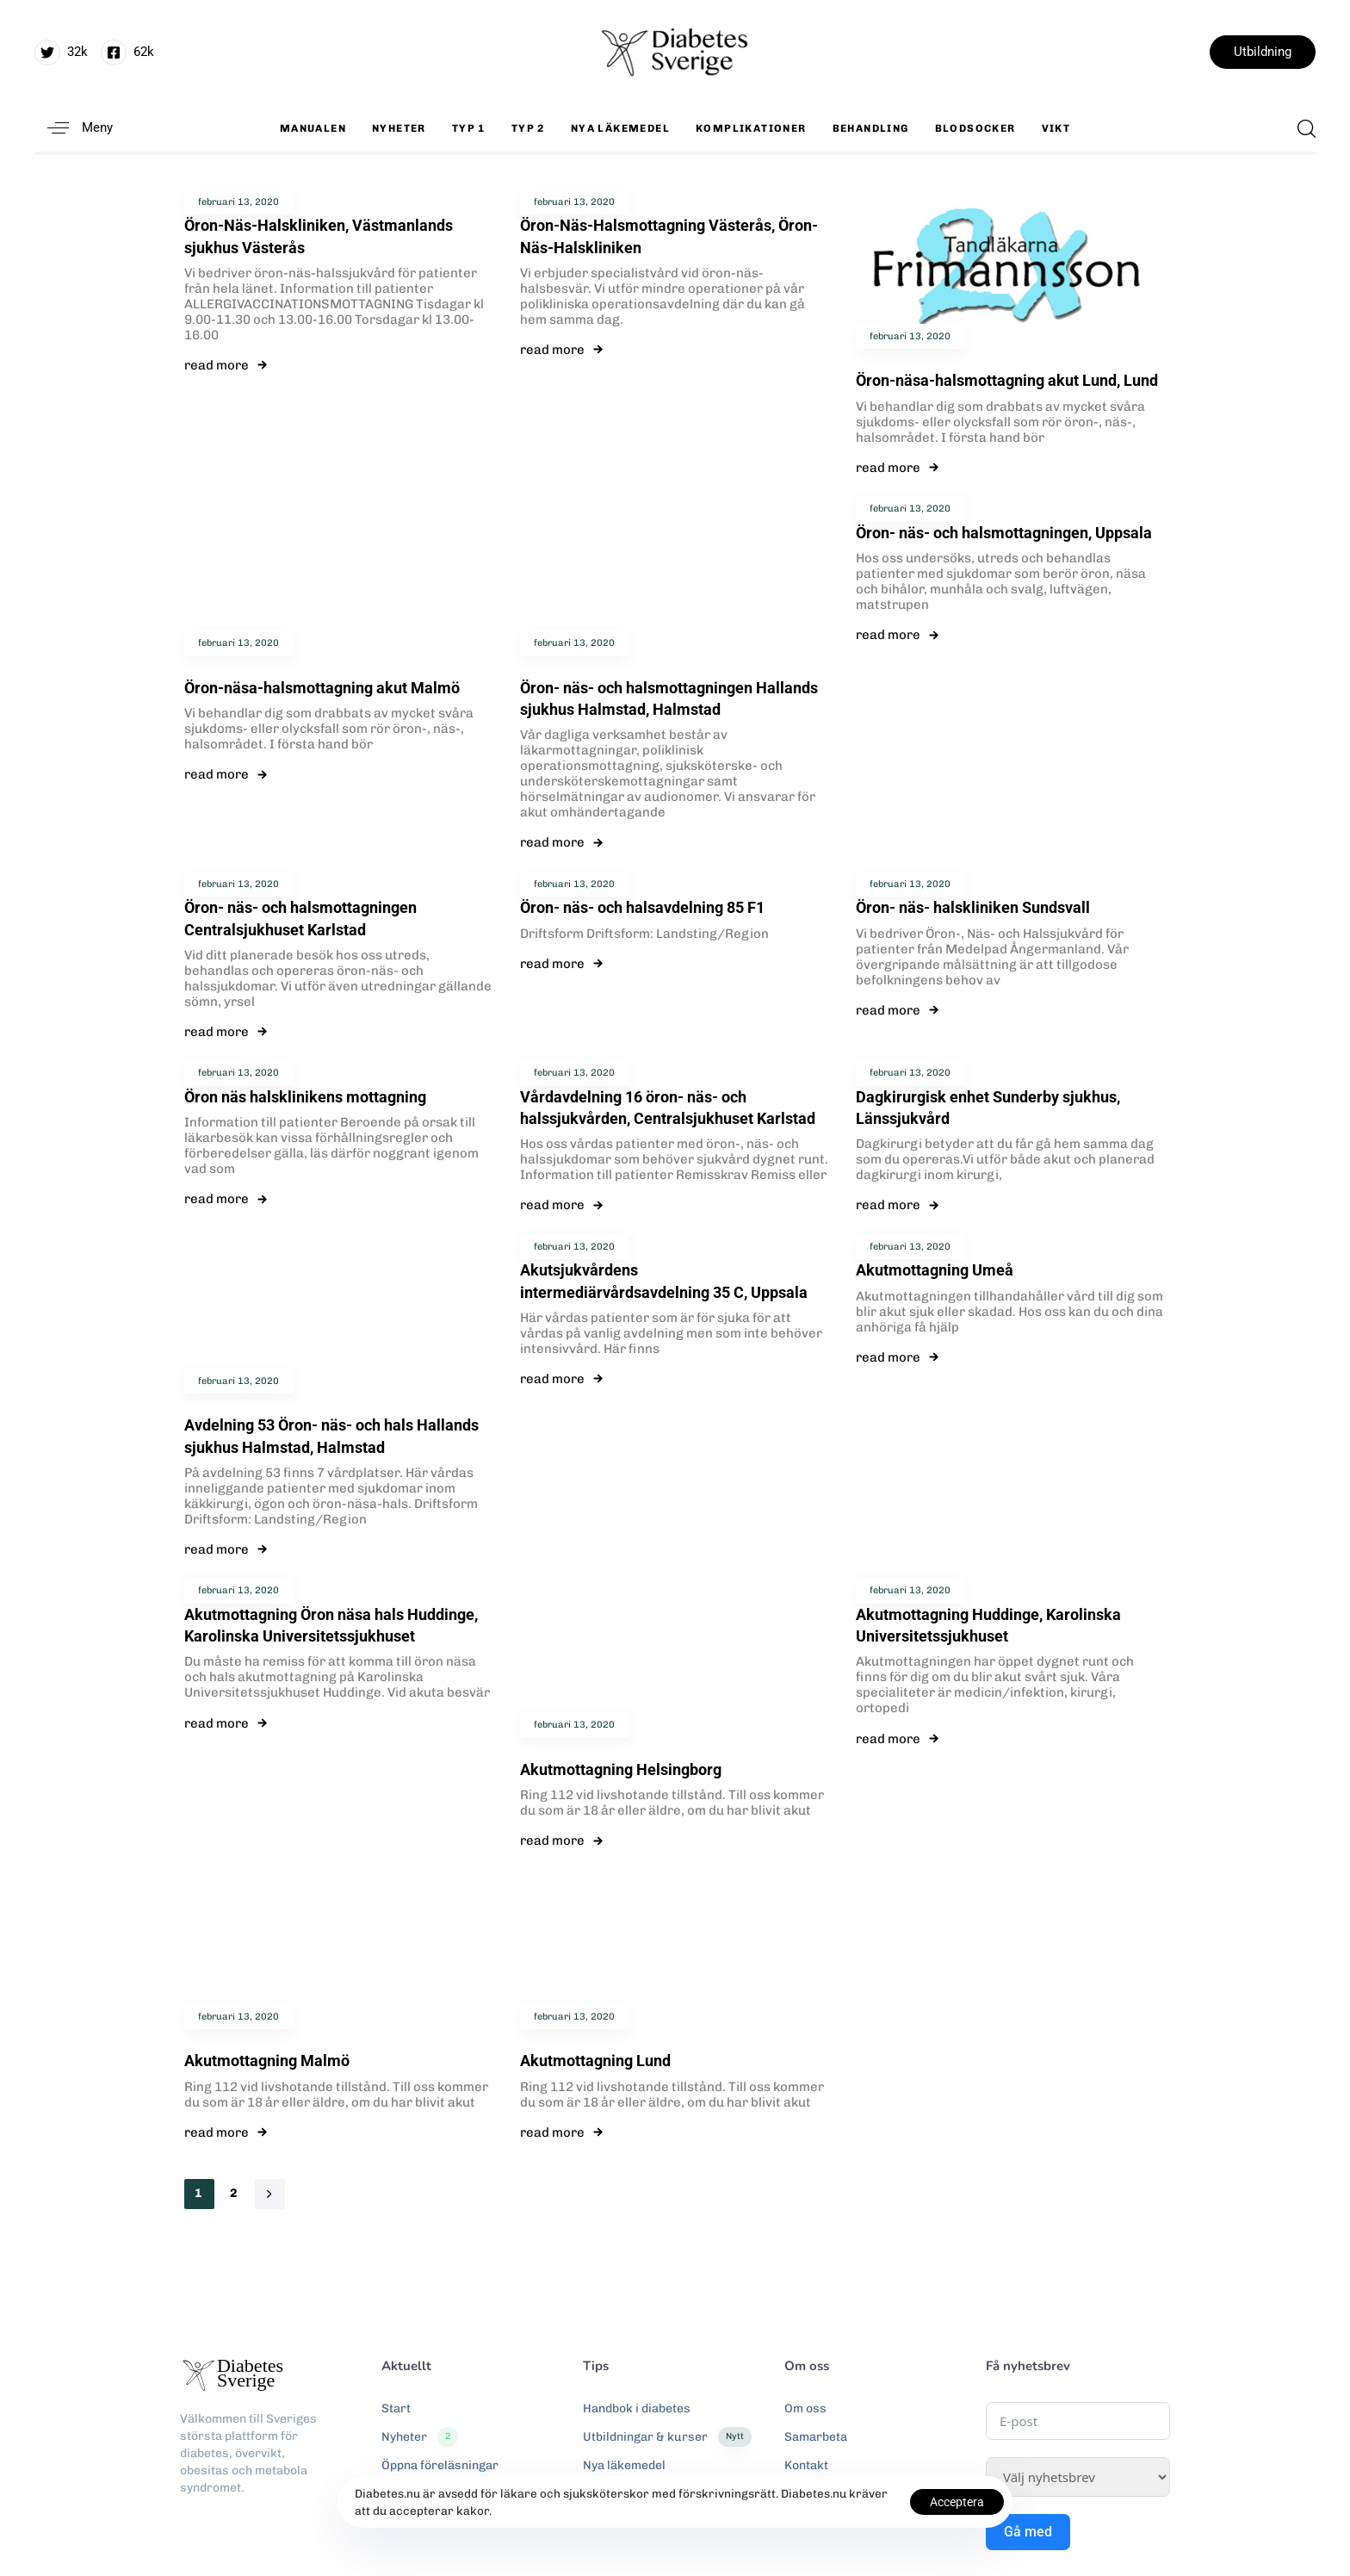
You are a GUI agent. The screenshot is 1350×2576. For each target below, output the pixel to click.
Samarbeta (815, 2437)
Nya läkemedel (620, 128)
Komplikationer (751, 128)
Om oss (805, 2408)
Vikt (1056, 128)
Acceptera (957, 2502)
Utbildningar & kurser (667, 2437)
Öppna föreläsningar (440, 2465)
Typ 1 (469, 128)
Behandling (871, 128)
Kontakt (806, 2465)
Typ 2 (528, 128)
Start (396, 2408)
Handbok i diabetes (636, 2408)
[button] (73, 128)
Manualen (313, 128)
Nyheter (399, 128)
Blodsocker (975, 128)
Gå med (1028, 2531)
